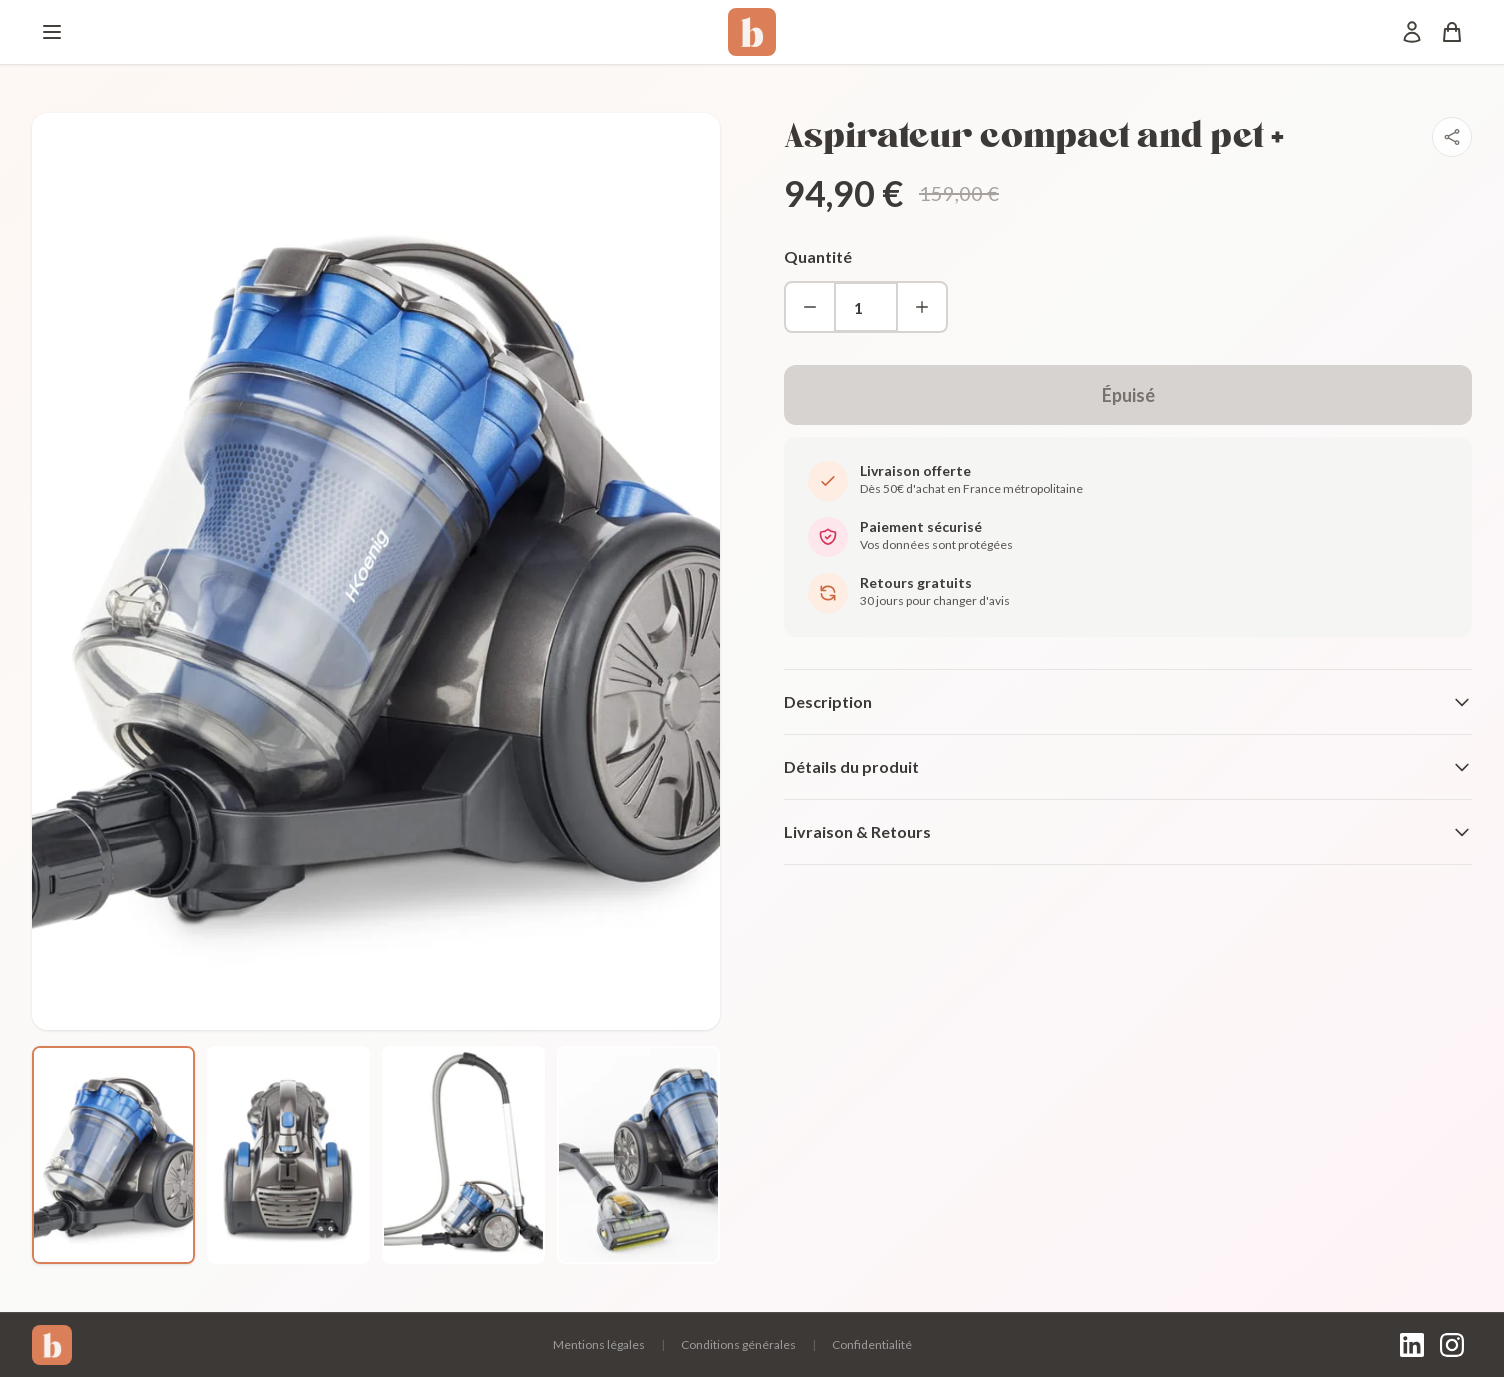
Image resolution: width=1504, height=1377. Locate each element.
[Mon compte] (1412, 32)
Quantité (818, 256)
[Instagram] (1452, 1345)
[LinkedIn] (1412, 1345)
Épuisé (1128, 395)
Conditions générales (738, 1344)
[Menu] (52, 32)
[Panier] (1452, 32)
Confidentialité (872, 1344)
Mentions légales (599, 1344)
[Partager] (1452, 137)
